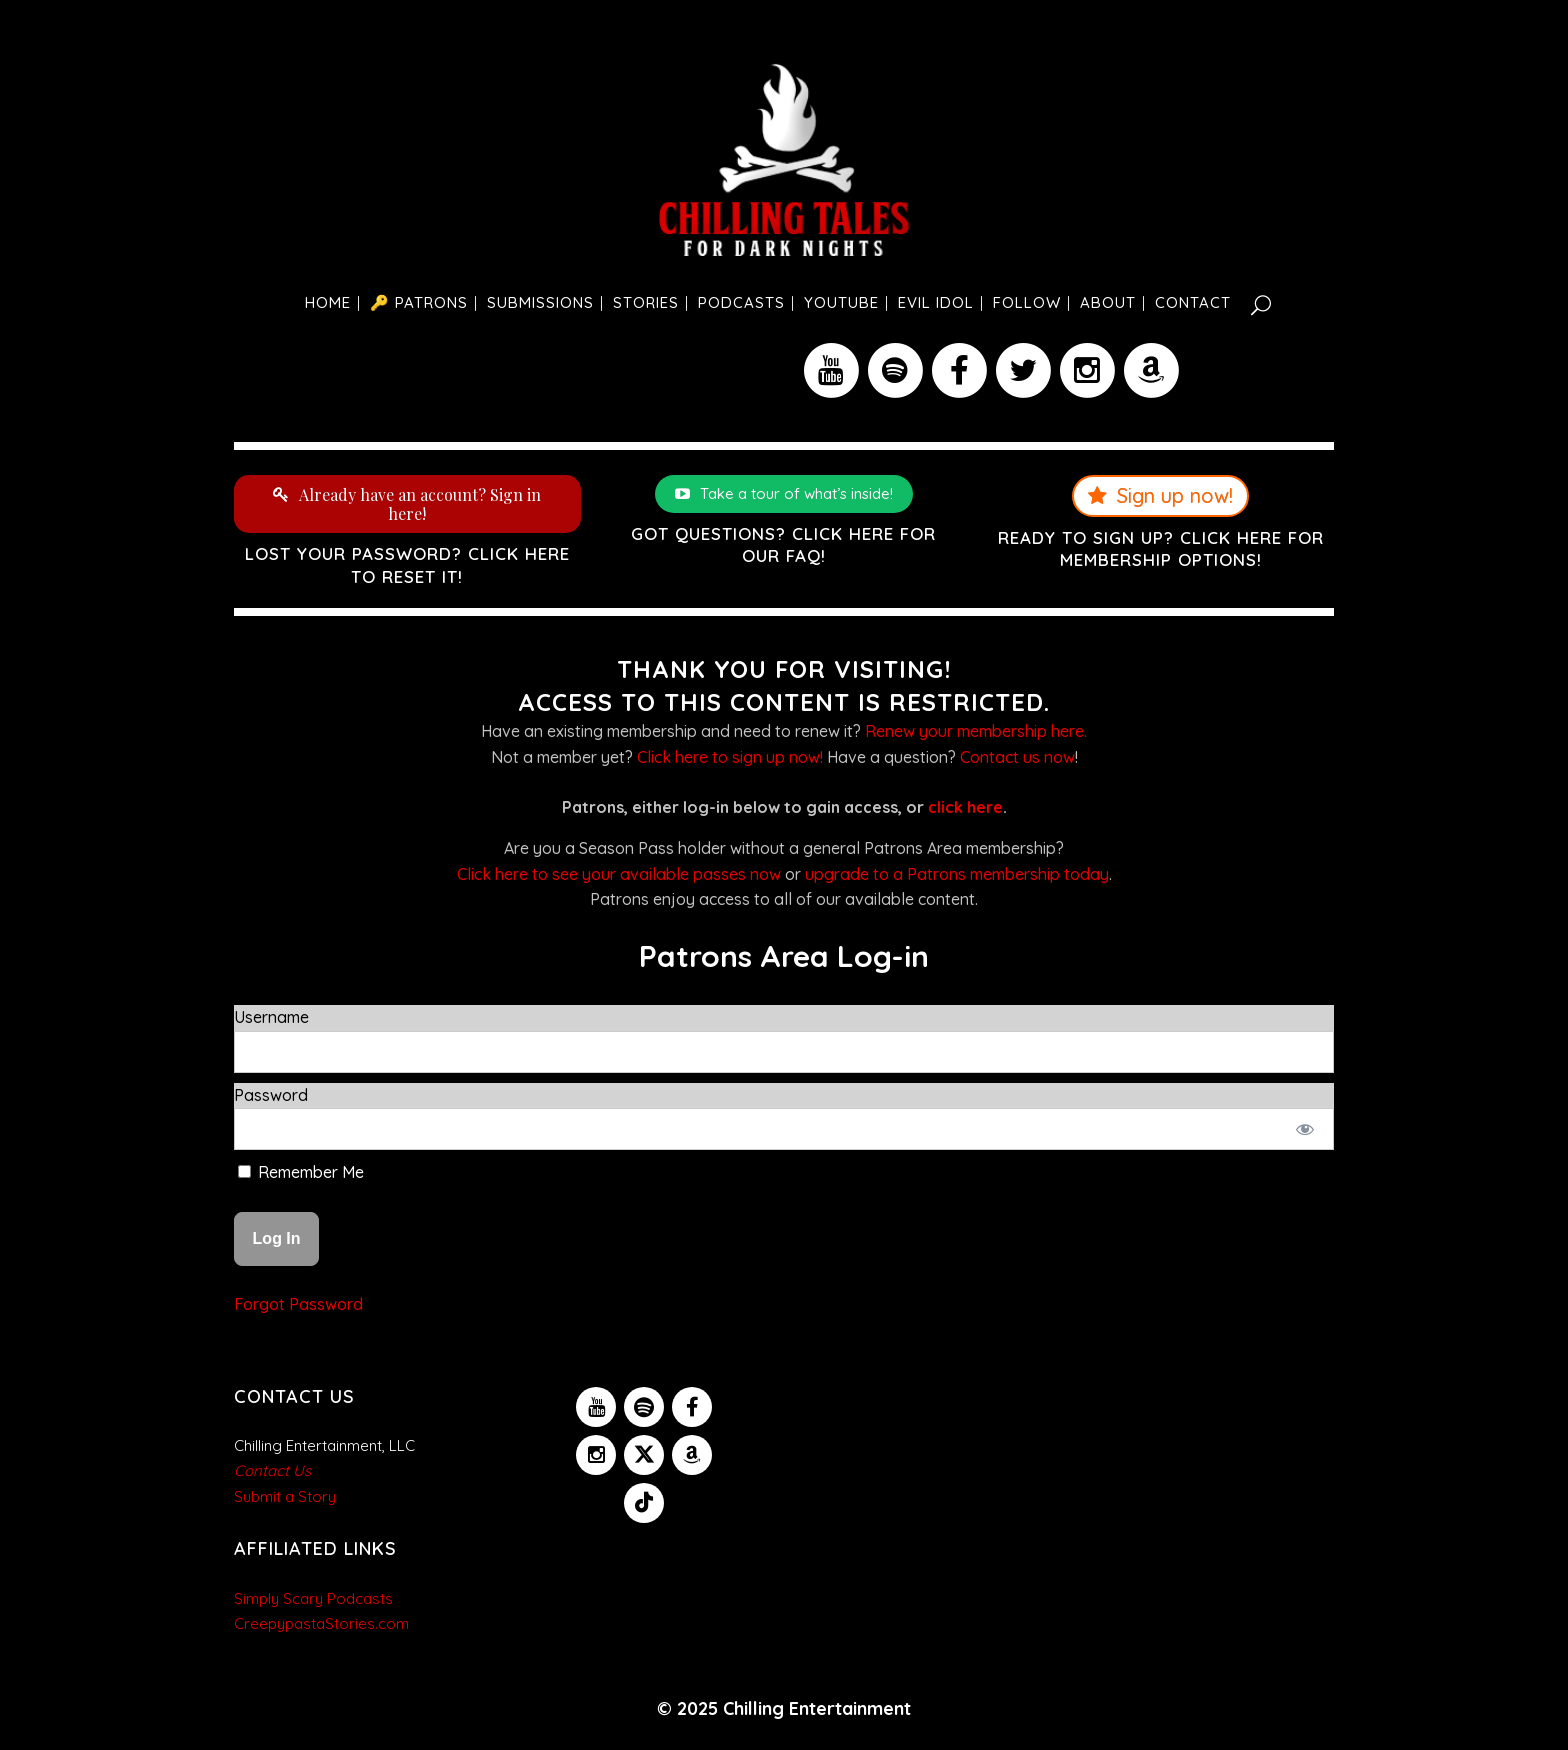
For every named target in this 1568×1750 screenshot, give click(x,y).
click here (965, 807)
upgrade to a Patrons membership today (957, 874)
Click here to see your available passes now (619, 874)
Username (271, 1017)
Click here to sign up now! (730, 757)
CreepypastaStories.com (321, 1623)
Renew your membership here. (976, 731)
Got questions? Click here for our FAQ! (783, 544)
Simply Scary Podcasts (313, 1598)
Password (271, 1095)
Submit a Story (285, 1496)
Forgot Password (298, 1304)
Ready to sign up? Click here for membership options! (1161, 548)
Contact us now (1017, 757)
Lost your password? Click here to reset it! (407, 564)
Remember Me (301, 1172)
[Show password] (1305, 1129)
